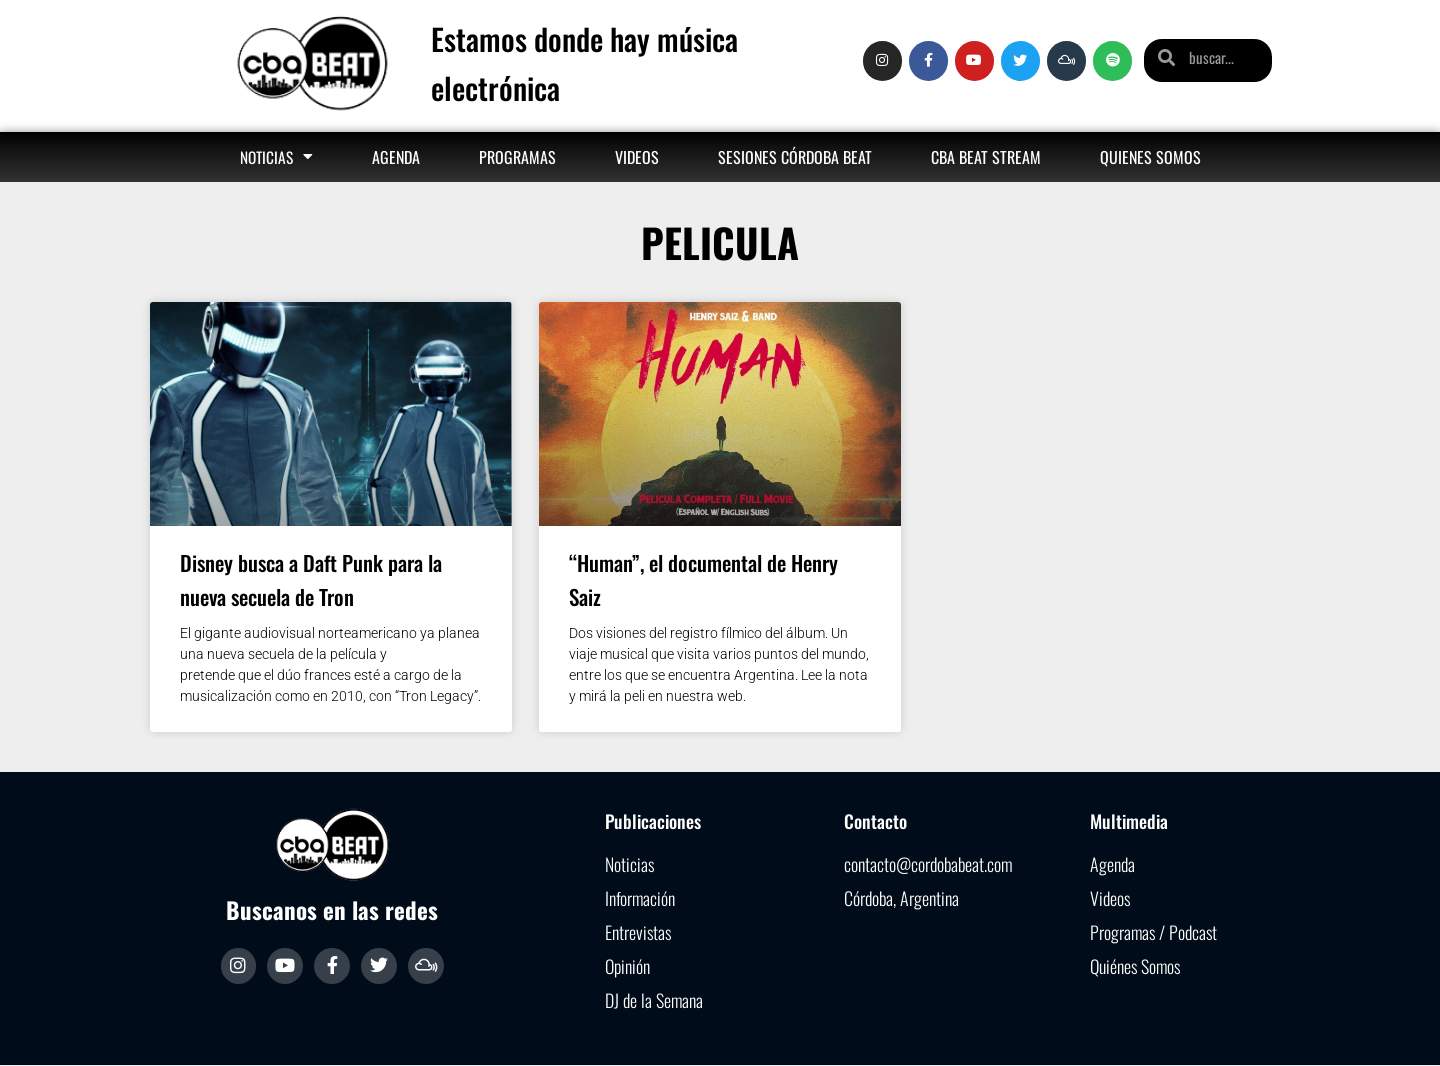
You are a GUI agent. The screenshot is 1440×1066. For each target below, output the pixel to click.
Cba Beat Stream (986, 157)
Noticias (276, 156)
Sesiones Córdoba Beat (795, 157)
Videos (637, 157)
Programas (517, 157)
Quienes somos (1150, 157)
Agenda (396, 157)
